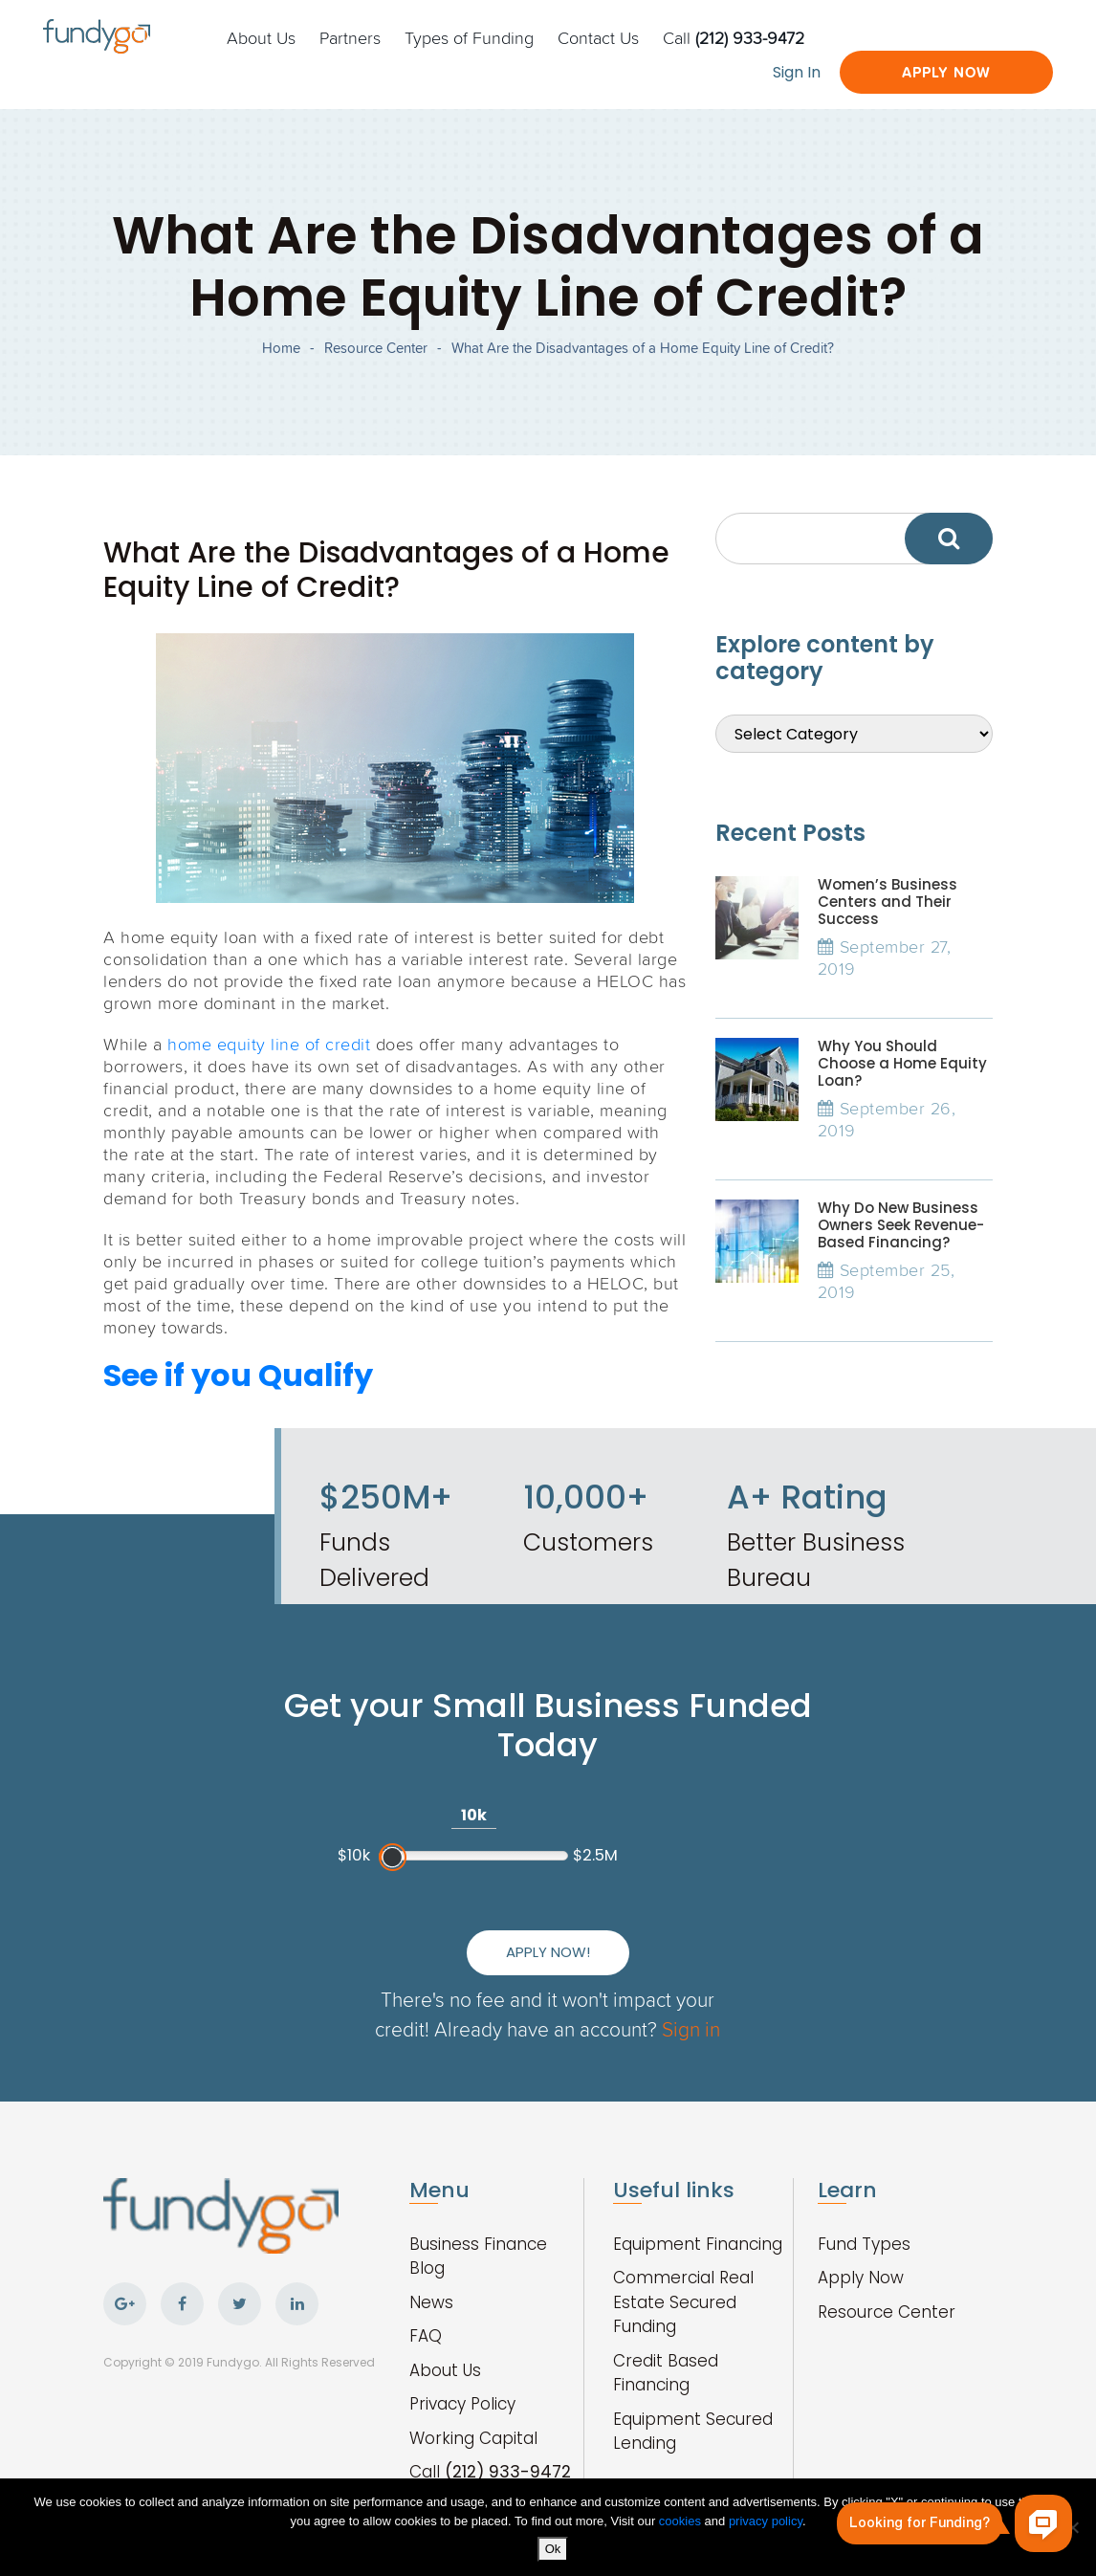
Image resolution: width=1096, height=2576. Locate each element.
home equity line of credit (268, 1043)
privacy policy (765, 2521)
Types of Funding (469, 37)
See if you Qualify (238, 1375)
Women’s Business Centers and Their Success (887, 901)
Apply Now (946, 72)
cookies (682, 2521)
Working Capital (473, 2438)
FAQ (425, 2335)
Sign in (691, 2028)
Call (733, 37)
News (431, 2302)
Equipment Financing (697, 2244)
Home (281, 348)
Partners (350, 37)
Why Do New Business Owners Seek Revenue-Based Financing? (901, 1225)
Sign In (797, 72)
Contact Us (598, 37)
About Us (261, 37)
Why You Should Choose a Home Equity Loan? (902, 1063)
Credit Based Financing (665, 2373)
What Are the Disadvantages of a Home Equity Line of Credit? (642, 348)
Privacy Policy (462, 2403)
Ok (553, 2549)
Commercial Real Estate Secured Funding (683, 2302)
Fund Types (864, 2244)
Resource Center (375, 348)
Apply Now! (548, 1952)
